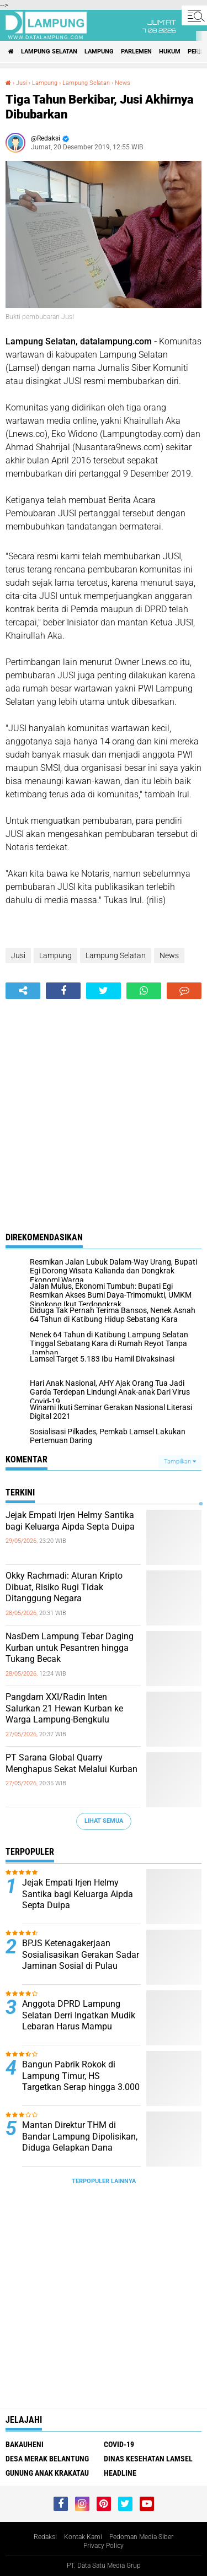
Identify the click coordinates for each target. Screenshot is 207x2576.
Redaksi (45, 2537)
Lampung (99, 51)
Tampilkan (180, 1461)
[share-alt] (23, 990)
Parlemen (136, 51)
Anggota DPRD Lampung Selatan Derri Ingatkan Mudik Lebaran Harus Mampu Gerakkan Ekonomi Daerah (78, 2021)
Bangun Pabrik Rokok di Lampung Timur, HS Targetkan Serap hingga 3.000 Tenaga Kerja (81, 2081)
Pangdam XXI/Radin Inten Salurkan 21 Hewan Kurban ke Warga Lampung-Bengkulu (64, 1708)
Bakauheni (25, 2444)
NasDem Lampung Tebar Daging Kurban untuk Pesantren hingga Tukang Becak (70, 1648)
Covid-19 (119, 2444)
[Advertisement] (103, 1108)
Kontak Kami (83, 2537)
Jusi (21, 83)
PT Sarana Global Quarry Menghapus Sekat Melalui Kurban (71, 1763)
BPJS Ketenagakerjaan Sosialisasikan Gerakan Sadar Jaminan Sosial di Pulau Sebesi (80, 1960)
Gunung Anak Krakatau (47, 2473)
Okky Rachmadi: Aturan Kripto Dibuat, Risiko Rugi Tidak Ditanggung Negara (64, 1587)
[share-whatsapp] (143, 990)
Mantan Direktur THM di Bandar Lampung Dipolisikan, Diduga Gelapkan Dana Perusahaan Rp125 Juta (79, 2142)
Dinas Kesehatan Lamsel (148, 2458)
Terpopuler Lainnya (104, 2181)
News (122, 83)
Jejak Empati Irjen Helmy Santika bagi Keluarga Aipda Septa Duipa (70, 1521)
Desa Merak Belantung (47, 2458)
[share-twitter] (103, 990)
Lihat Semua (103, 1820)
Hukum (170, 51)
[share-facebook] (63, 990)
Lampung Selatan (49, 51)
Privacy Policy (103, 2546)
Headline (120, 2473)
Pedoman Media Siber (141, 2537)
